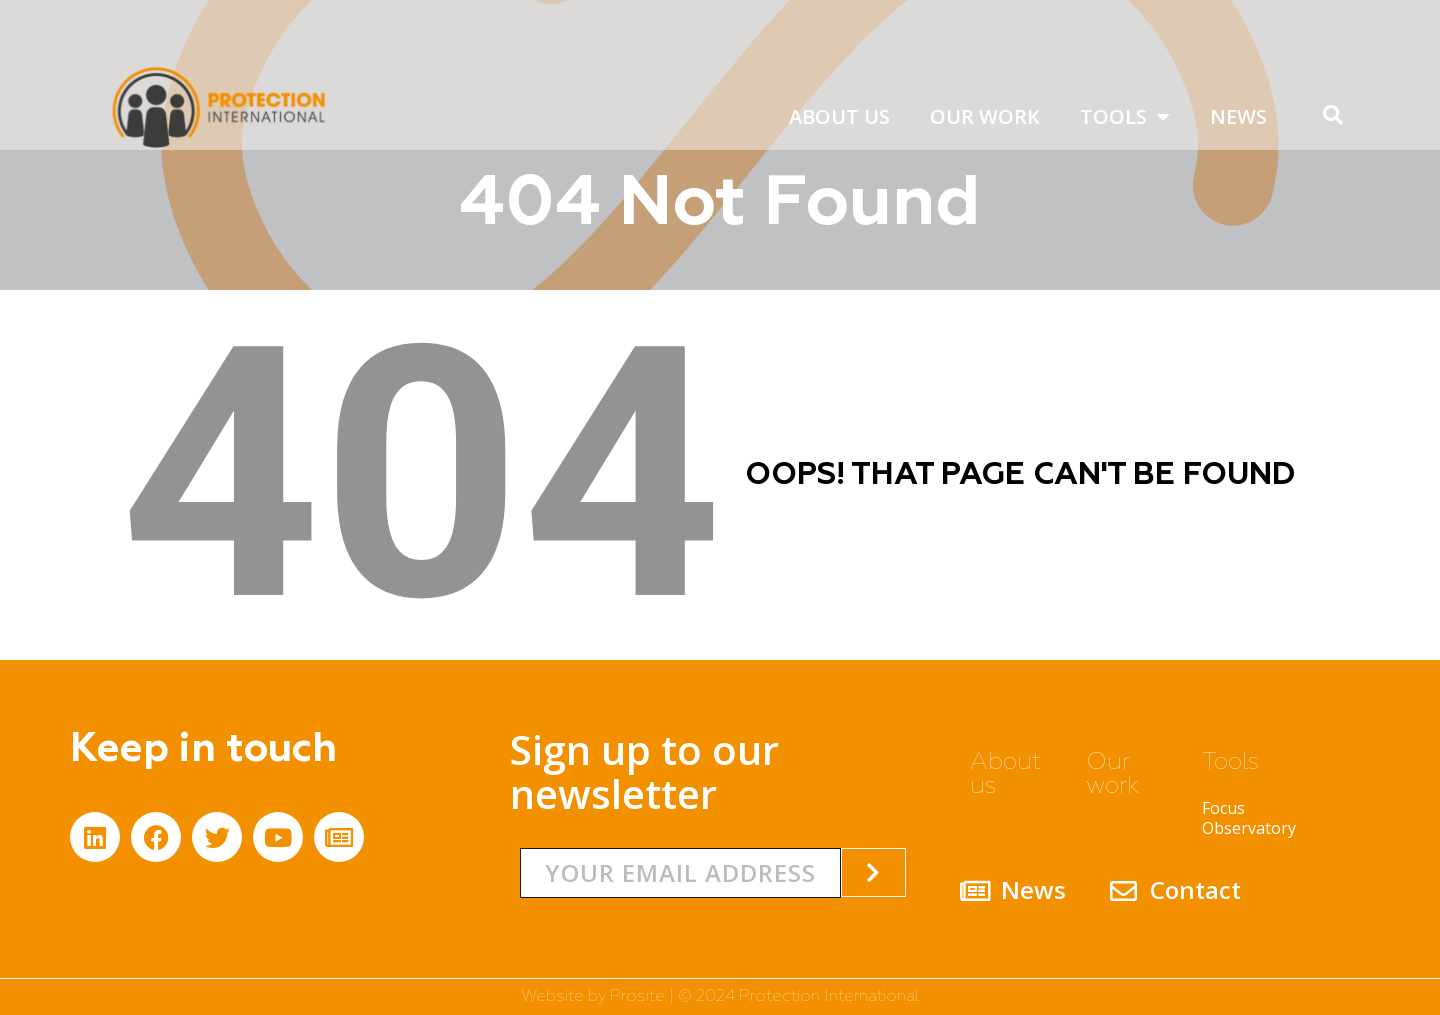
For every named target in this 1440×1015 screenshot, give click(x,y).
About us (839, 116)
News (1238, 116)
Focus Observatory (1249, 818)
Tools (1125, 117)
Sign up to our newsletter (644, 771)
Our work (985, 116)
